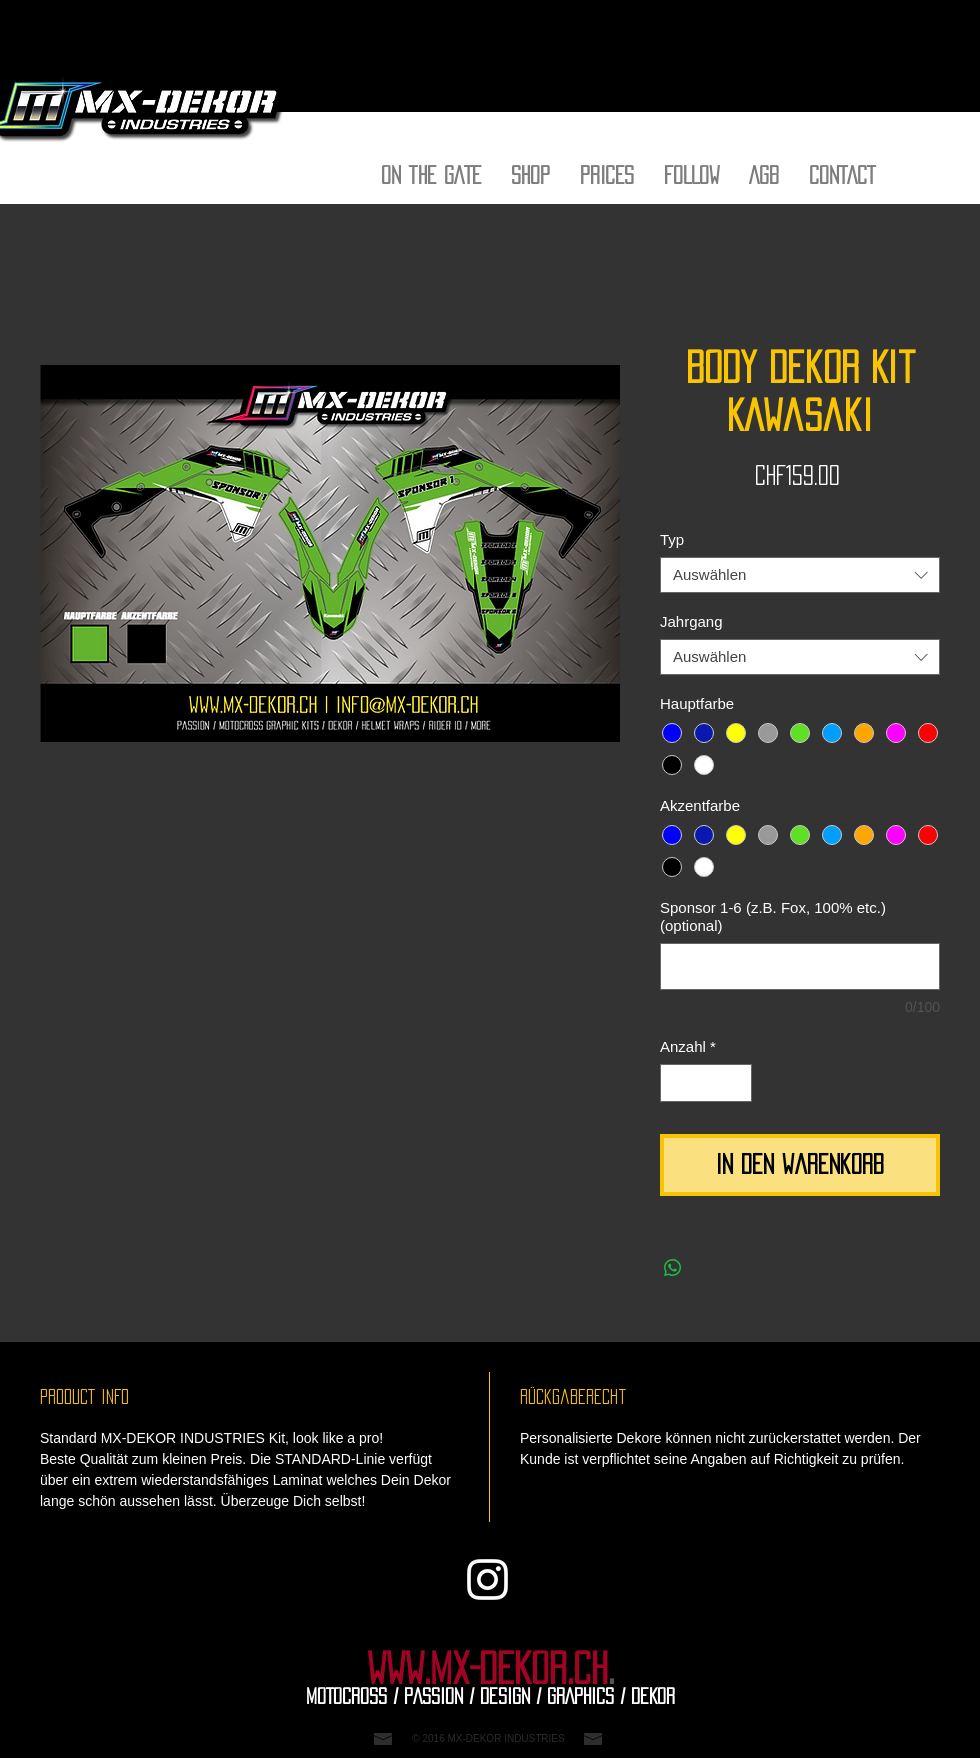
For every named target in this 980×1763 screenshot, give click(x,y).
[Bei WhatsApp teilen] (673, 1268)
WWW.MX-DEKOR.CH (487, 1669)
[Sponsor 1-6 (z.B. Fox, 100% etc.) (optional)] (800, 966)
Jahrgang (691, 621)
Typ (672, 539)
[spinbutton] (706, 1083)
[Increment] (736, 1083)
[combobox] (800, 575)
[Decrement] (676, 1083)
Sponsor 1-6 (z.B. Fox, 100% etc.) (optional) (773, 916)
